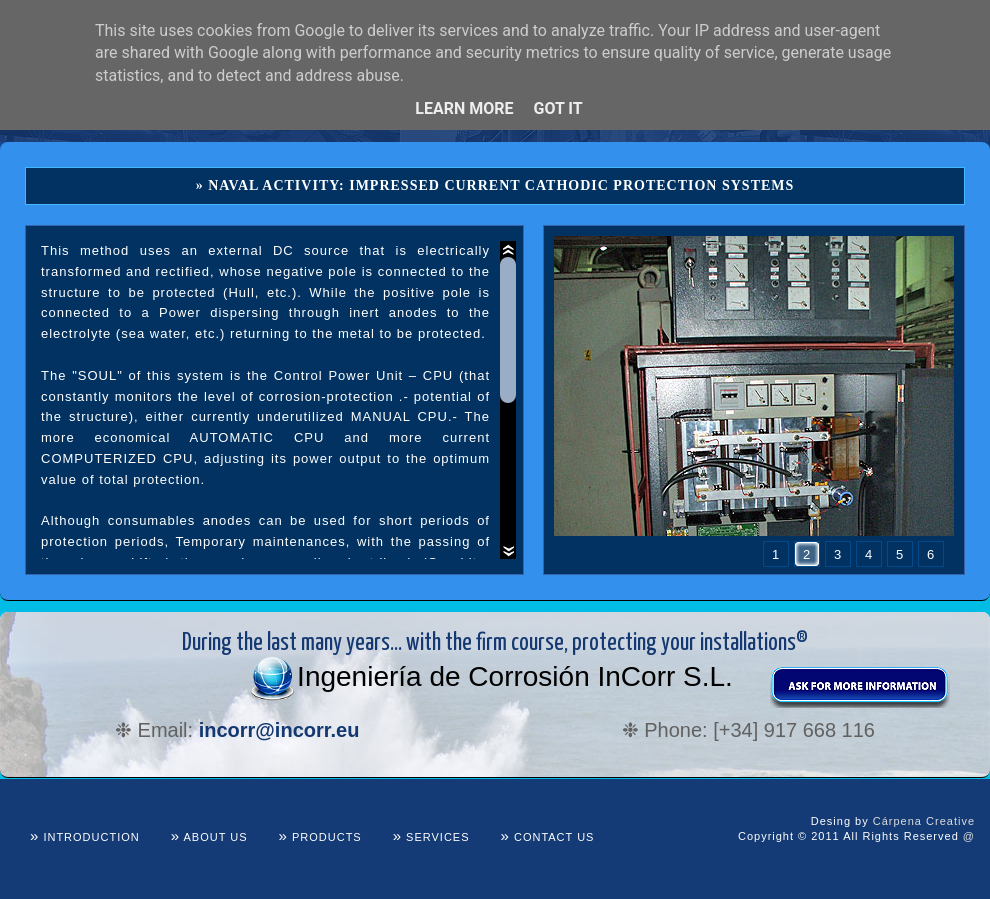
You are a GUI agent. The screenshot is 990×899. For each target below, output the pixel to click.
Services (431, 837)
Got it (557, 108)
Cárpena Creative (924, 821)
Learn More (464, 108)
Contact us (548, 837)
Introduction (85, 837)
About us (209, 837)
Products (320, 837)
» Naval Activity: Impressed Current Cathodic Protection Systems (495, 185)
